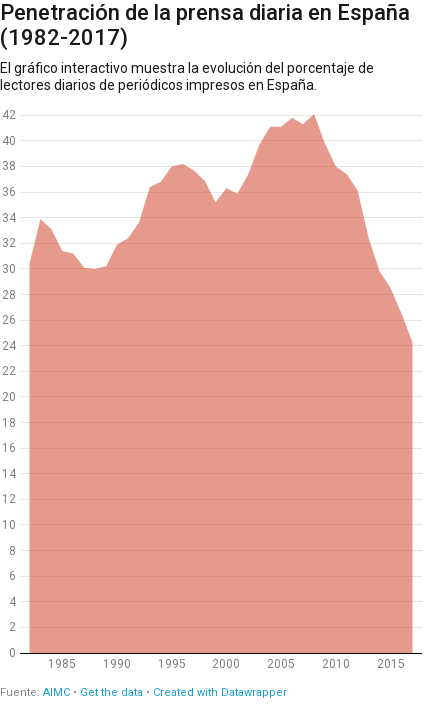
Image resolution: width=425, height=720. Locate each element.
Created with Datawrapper (220, 692)
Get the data (111, 692)
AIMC (56, 692)
